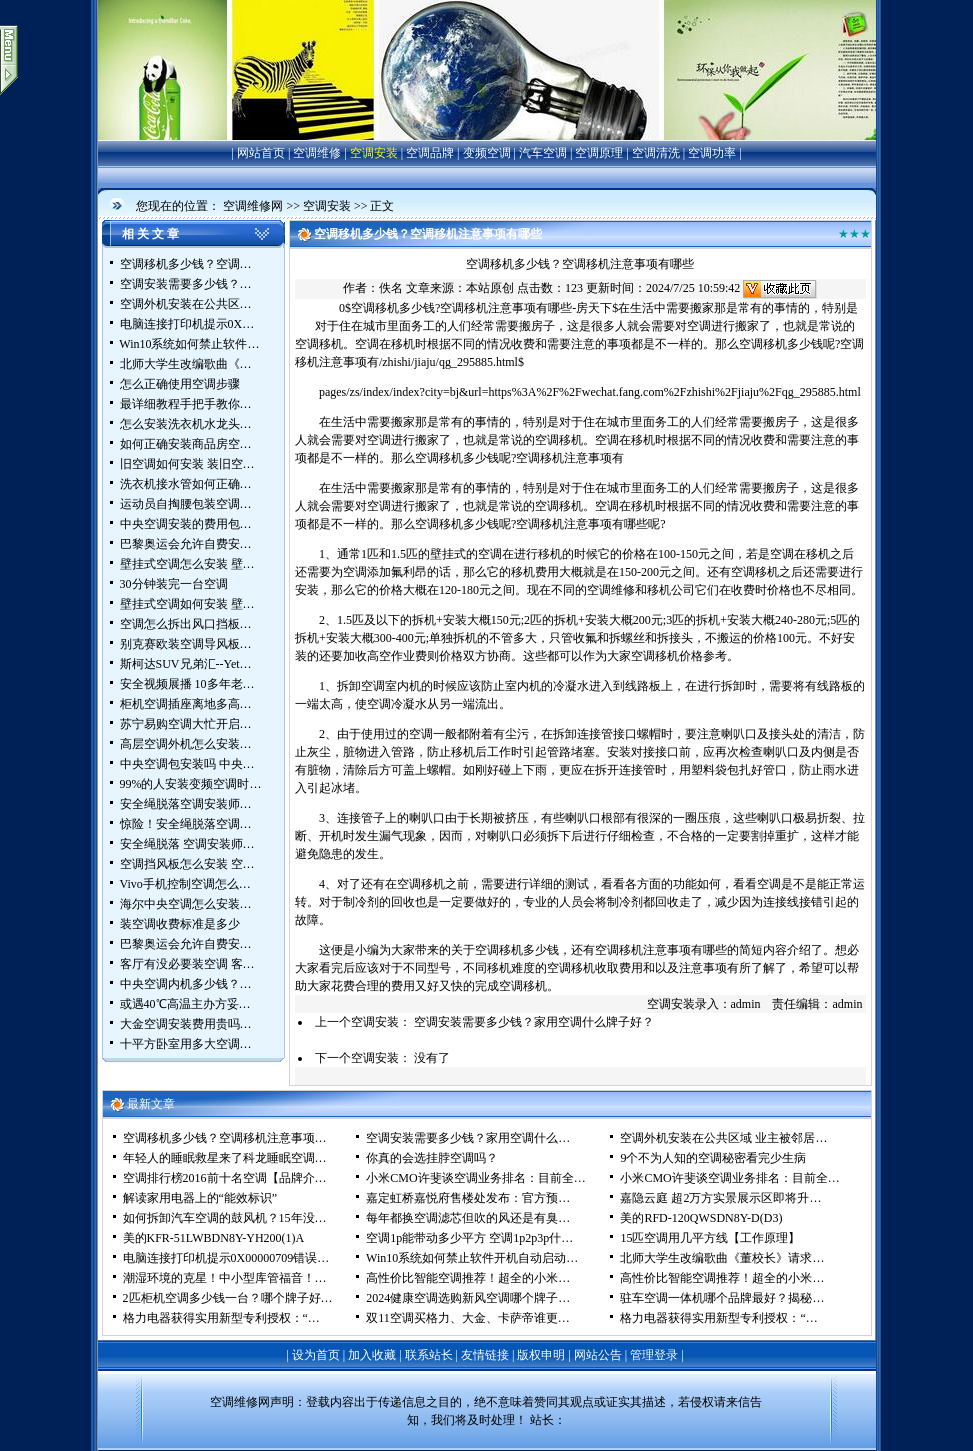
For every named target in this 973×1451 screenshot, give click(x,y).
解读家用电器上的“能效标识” (200, 1198)
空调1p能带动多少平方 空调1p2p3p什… (469, 1238)
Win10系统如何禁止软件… (189, 344)
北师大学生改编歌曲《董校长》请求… (722, 1258)
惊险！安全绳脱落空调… (186, 824)
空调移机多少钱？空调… (186, 264)
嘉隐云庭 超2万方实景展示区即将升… (720, 1198)
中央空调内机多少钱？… (186, 984)
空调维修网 (253, 206)
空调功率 (712, 153)
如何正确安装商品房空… (186, 444)
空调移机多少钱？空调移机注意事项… (225, 1138)
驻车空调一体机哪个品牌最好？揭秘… (722, 1298)
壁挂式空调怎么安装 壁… (187, 564)
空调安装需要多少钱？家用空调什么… (468, 1138)
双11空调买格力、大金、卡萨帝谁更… (468, 1318)
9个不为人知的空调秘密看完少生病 (713, 1158)
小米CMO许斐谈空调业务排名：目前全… (475, 1178)
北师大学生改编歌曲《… (186, 364)
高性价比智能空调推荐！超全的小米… (468, 1278)
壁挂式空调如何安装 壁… (187, 604)
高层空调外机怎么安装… (186, 744)
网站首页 (261, 153)
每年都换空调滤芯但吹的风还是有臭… (468, 1218)
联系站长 (429, 1355)
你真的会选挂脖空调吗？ (432, 1158)
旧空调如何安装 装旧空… (187, 464)
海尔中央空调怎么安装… (186, 904)
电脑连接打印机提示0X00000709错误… (226, 1258)
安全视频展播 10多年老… (187, 684)
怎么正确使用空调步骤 (180, 384)
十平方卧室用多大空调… (186, 1044)
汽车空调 (543, 153)
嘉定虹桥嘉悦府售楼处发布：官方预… (468, 1198)
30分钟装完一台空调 (174, 584)
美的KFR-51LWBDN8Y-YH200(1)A (214, 1238)
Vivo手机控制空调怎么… (185, 884)
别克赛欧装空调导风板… (186, 644)
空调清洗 (656, 153)
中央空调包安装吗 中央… (187, 764)
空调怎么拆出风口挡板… (186, 624)
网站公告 (598, 1355)
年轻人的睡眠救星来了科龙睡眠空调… (225, 1158)
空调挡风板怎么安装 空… (187, 864)
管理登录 (654, 1355)
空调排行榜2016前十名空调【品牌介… (225, 1178)
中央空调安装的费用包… (186, 524)
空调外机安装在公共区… (186, 304)
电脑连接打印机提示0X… (187, 324)
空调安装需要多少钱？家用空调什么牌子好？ (534, 1022)
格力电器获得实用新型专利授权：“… (221, 1318)
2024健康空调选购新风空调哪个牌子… (468, 1298)
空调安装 (374, 153)
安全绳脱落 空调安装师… (187, 844)
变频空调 (487, 153)
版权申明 (541, 1355)
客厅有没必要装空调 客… (187, 964)
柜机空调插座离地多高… (186, 704)
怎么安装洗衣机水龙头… (186, 424)
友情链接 (485, 1355)
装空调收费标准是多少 (180, 924)
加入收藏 (372, 1355)
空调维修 (317, 153)
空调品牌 (430, 153)
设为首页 (316, 1355)
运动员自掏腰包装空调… (186, 504)
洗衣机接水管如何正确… (186, 484)
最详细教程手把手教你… (186, 404)
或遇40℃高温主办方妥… (185, 1004)
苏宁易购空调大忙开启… (186, 724)
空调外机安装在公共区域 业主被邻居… (723, 1138)
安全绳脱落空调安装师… (186, 804)
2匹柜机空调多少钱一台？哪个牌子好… (228, 1298)
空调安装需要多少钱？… (186, 284)
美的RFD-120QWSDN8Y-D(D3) (701, 1218)
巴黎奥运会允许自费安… (186, 544)
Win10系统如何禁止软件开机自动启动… (472, 1258)
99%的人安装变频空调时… (191, 784)
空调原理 (599, 153)
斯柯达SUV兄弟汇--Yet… (186, 664)
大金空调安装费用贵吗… (186, 1024)
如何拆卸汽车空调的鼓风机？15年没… (225, 1218)
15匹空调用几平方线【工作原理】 (710, 1238)
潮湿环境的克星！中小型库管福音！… (225, 1278)
